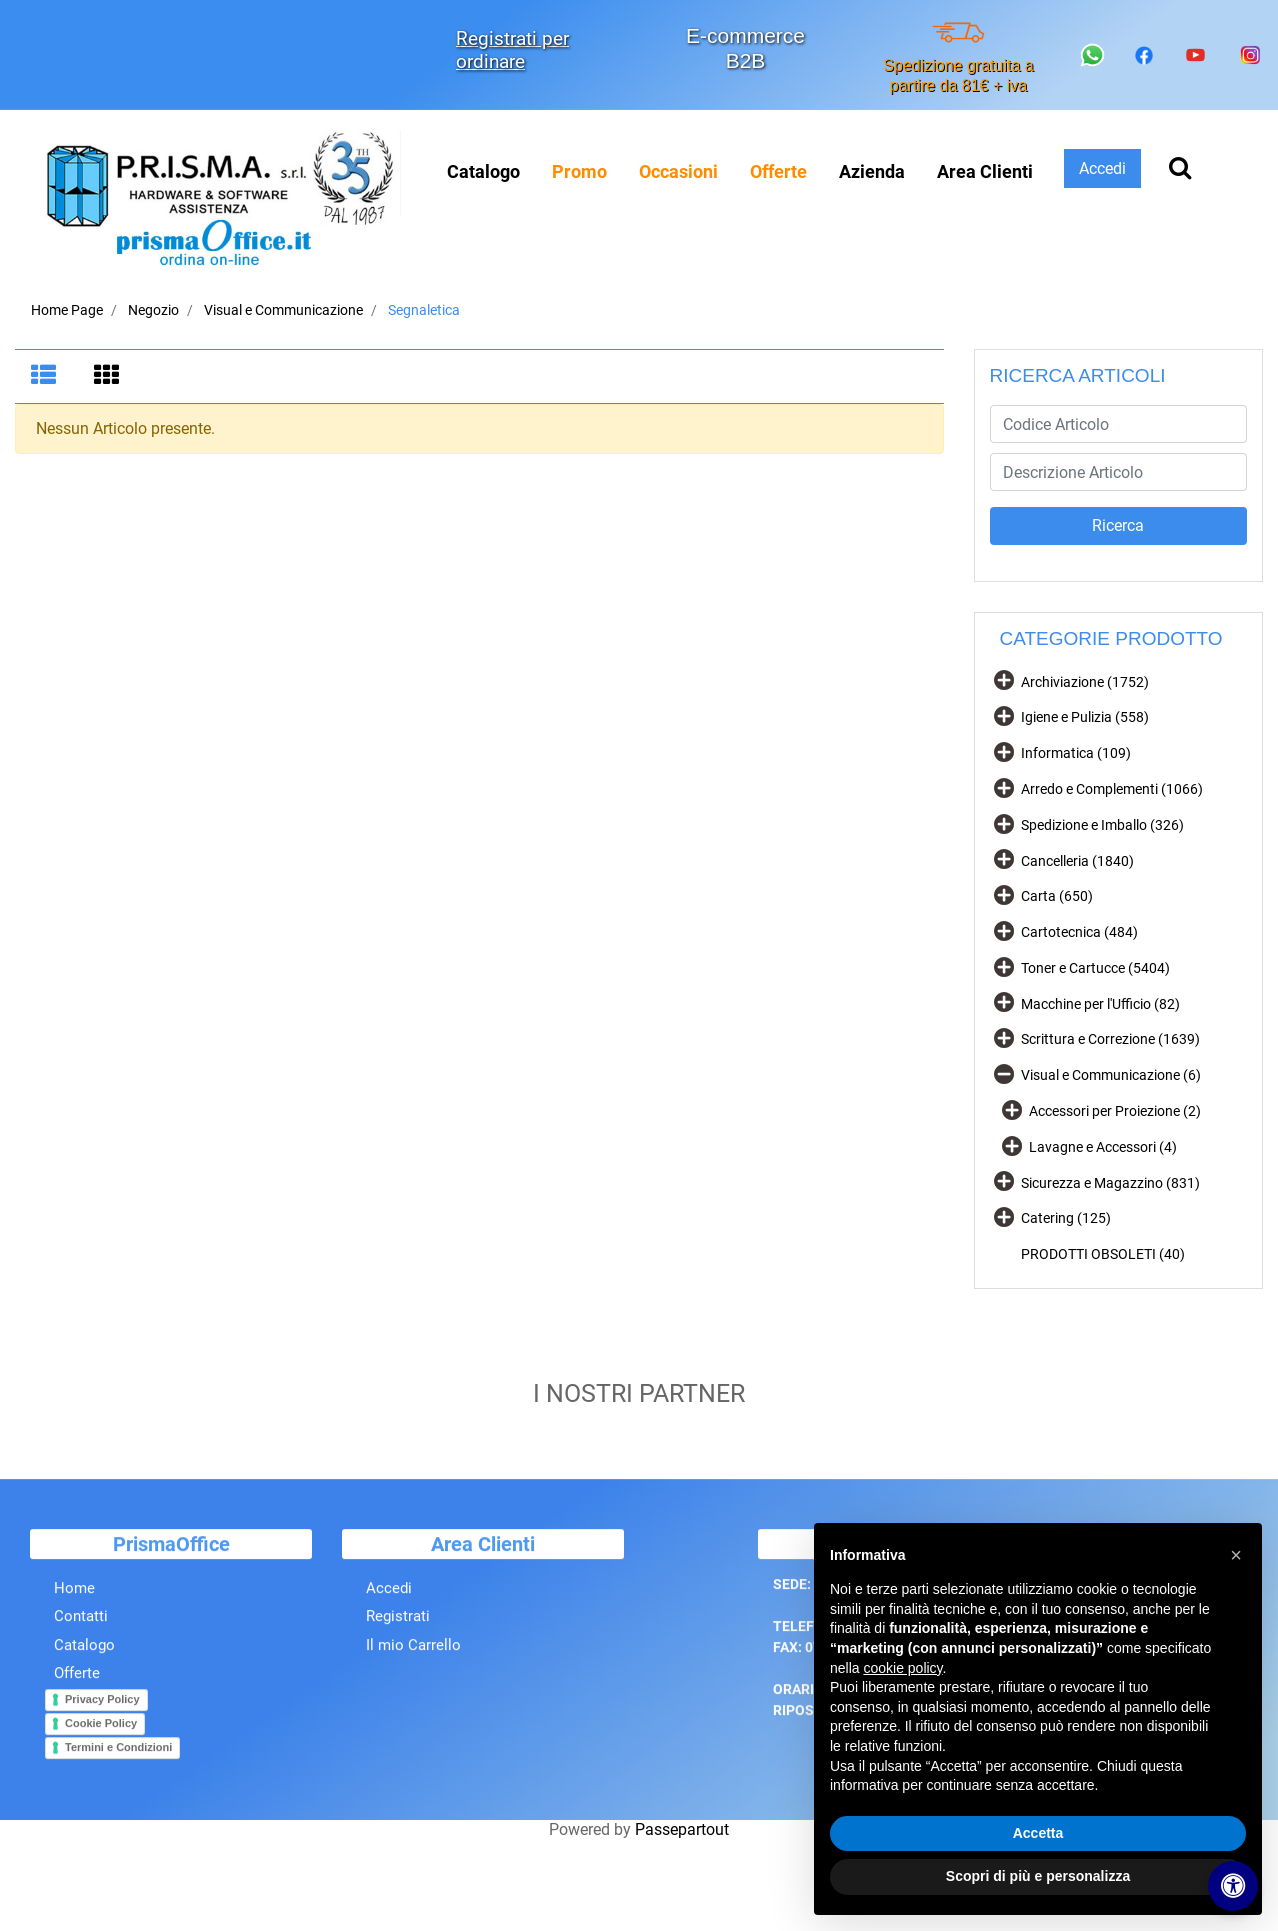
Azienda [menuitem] (872, 171)
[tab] (46, 377)
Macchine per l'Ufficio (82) (1100, 1004)
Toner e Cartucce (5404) (1095, 968)
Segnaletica (424, 310)
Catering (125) (1066, 1218)
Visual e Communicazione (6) (1111, 1075)
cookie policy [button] (902, 1668)
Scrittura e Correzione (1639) (1110, 1039)
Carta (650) (1057, 896)
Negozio (153, 310)
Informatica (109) (1076, 753)
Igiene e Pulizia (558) (1085, 717)
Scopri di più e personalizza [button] (1038, 1876)
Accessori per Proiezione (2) (1115, 1111)
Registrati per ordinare (512, 50)
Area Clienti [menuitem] (985, 171)
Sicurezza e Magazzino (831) (1110, 1183)
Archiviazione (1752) (1085, 682)
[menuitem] (579, 171)
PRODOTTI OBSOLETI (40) (1103, 1254)
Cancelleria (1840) (1077, 861)
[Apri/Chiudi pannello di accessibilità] (1233, 1886)
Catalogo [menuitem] (483, 171)
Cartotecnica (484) (1079, 932)
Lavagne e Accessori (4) (1103, 1147)
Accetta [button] (1038, 1833)
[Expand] (1004, 679)
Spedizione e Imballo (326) (1102, 825)
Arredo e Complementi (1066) (1112, 789)
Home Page (67, 310)
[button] (1119, 526)
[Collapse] (1004, 1073)
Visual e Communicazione (283, 310)
